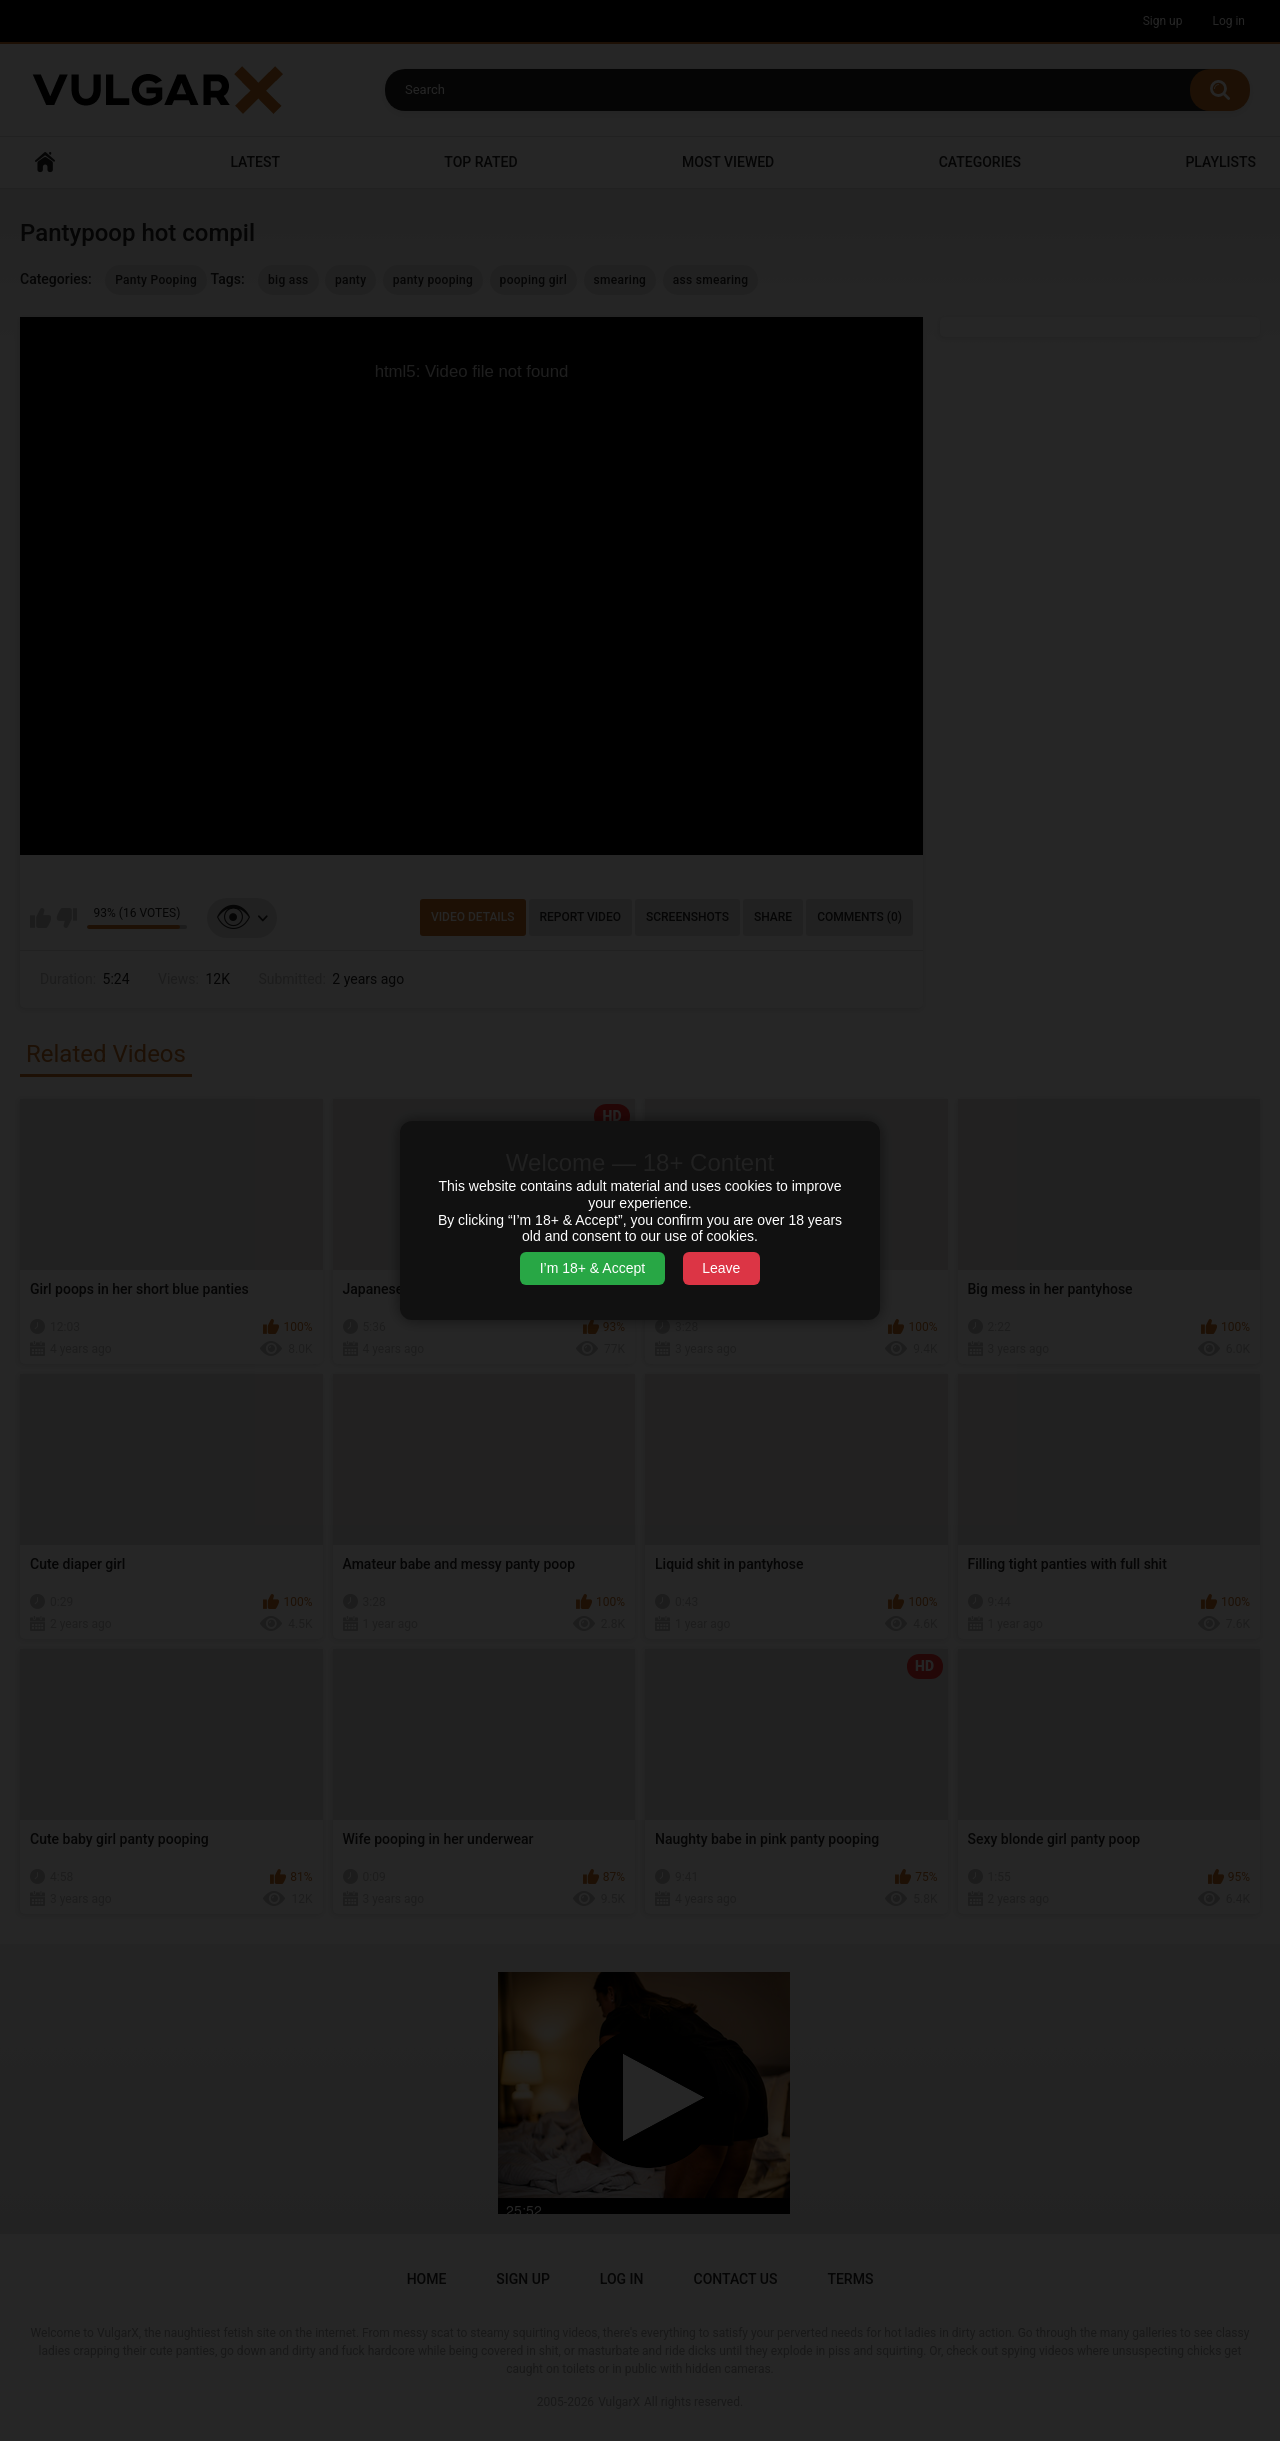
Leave (721, 1268)
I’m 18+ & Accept (592, 1268)
